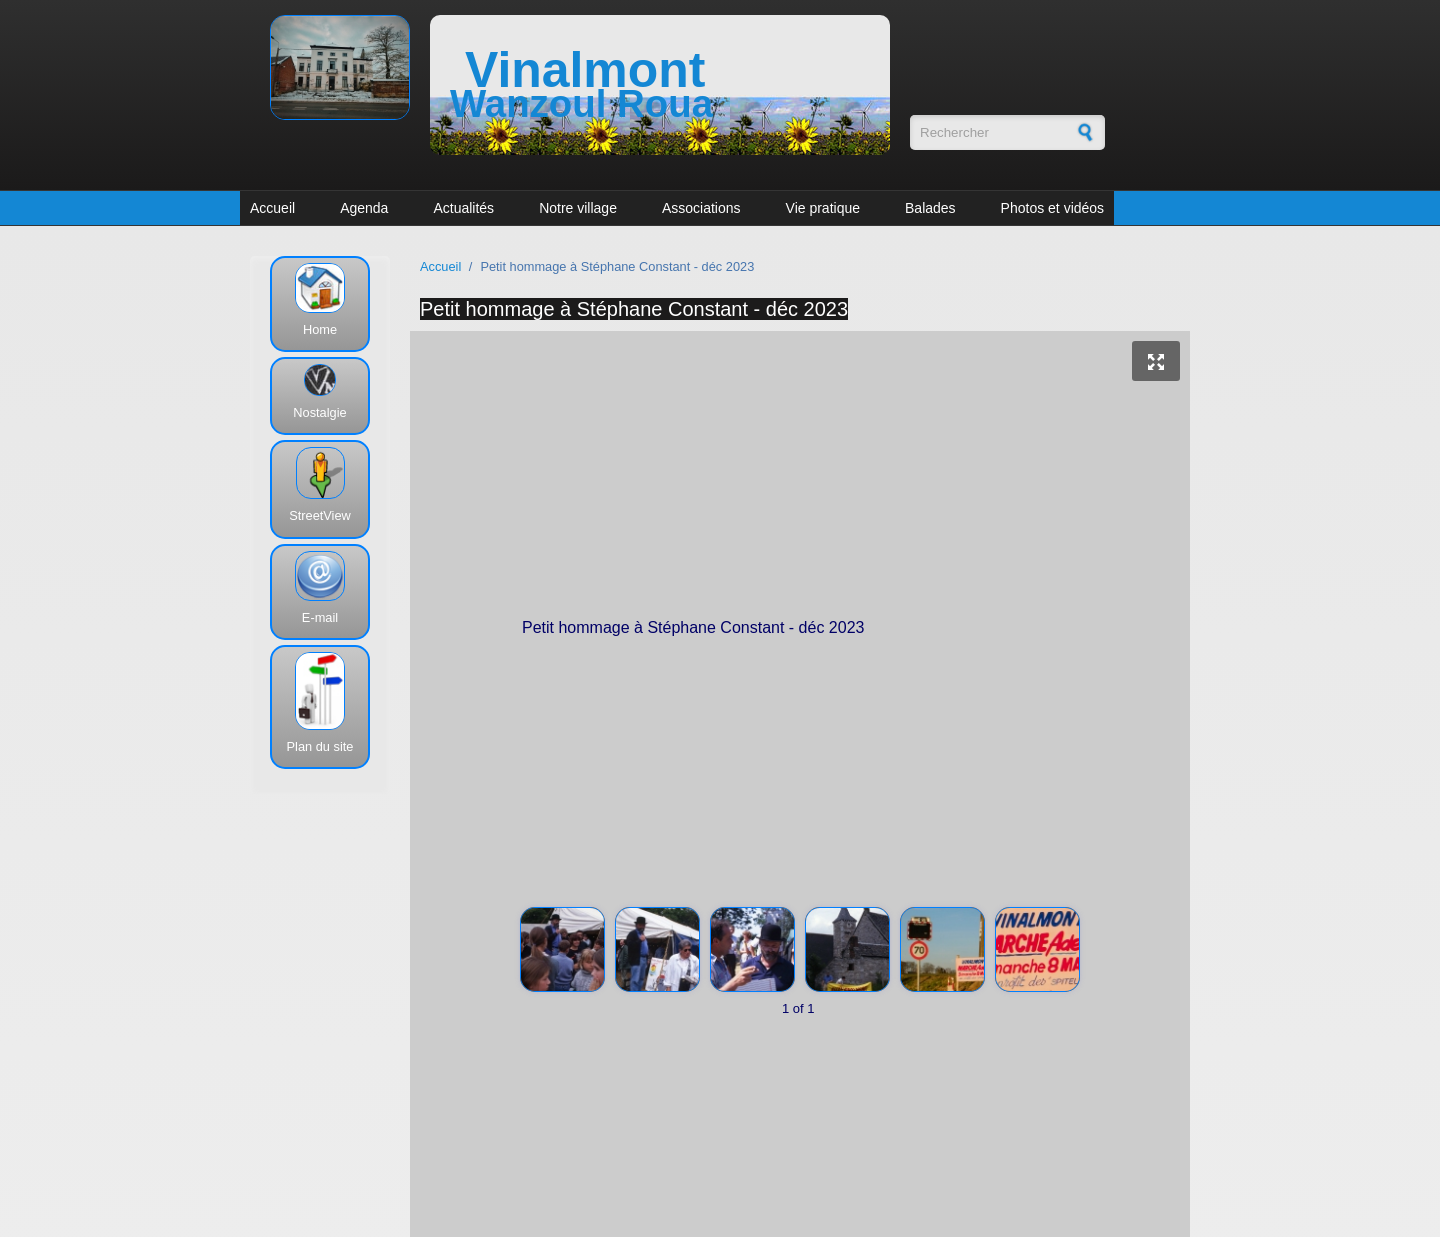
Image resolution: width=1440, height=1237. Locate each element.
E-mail (320, 617)
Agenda (364, 208)
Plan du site (320, 746)
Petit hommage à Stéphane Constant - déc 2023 (634, 309)
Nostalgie (319, 412)
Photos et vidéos (1053, 208)
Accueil (272, 208)
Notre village (578, 208)
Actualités (463, 208)
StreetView (320, 515)
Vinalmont (585, 70)
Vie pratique (823, 208)
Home (320, 329)
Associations (701, 208)
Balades (930, 208)
